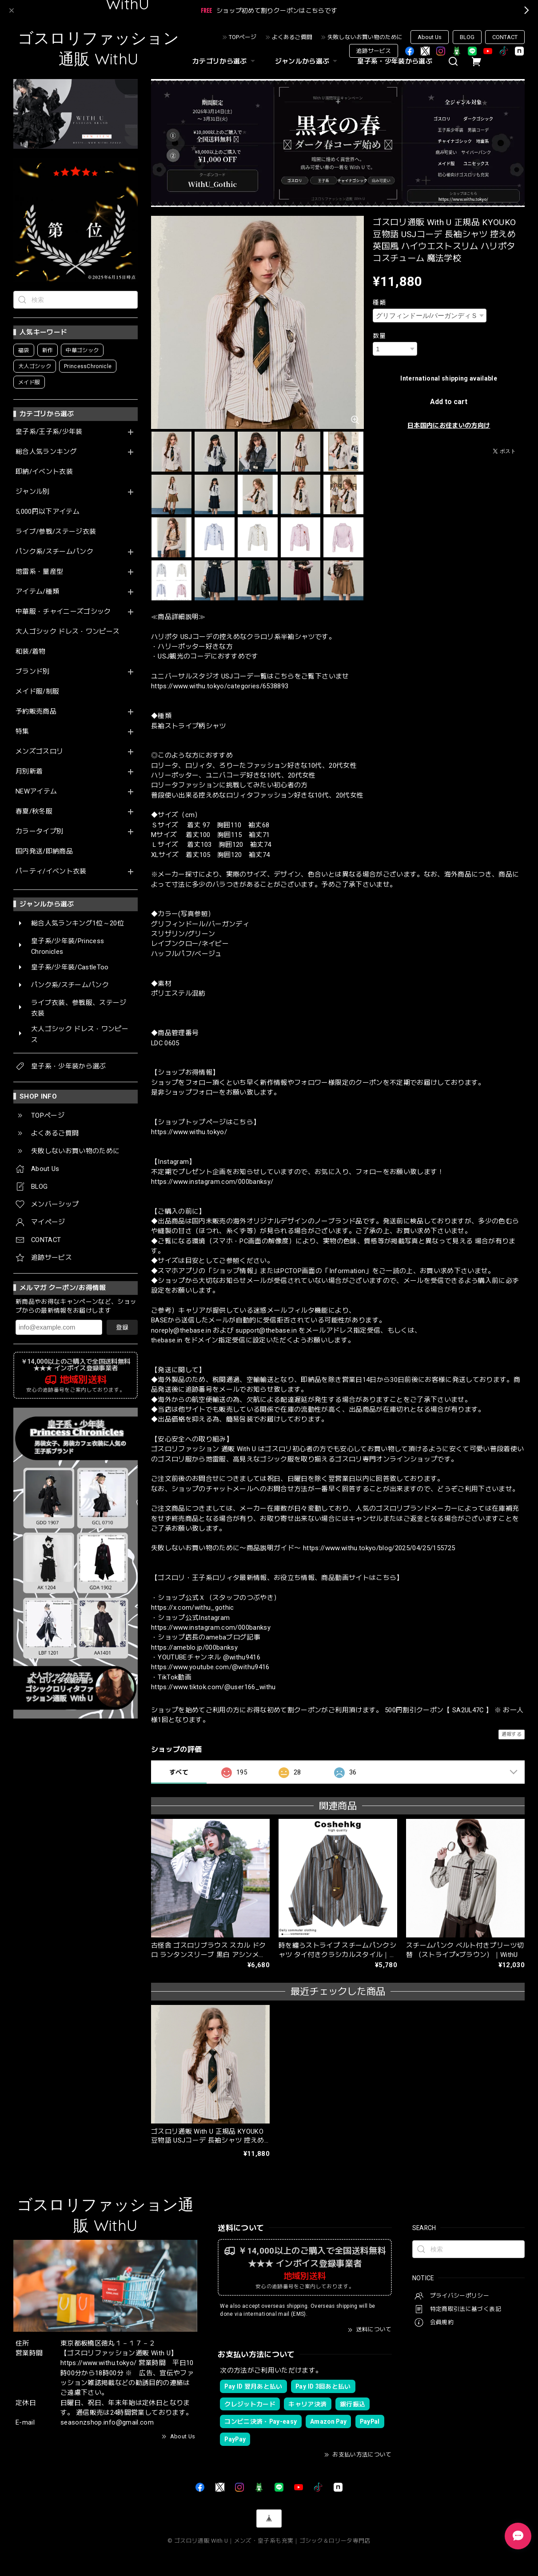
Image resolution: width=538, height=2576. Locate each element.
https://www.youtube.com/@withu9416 (210, 1667)
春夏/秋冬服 (34, 811)
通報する (512, 1734)
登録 (122, 1327)
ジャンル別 (33, 492)
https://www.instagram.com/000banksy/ (212, 1182)
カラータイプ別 (39, 831)
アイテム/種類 (37, 591)
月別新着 (29, 771)
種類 (379, 302)
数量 (379, 335)
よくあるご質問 (292, 37)
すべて (178, 1772)
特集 (22, 731)
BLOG (467, 37)
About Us (430, 37)
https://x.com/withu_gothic (192, 1607)
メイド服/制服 (37, 691)
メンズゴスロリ (39, 751)
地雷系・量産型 (39, 572)
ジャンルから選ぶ (307, 61)
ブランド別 (33, 671)
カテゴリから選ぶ (224, 61)
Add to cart (448, 401)
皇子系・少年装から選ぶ (394, 61)
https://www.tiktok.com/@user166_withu (213, 1687)
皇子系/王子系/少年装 (49, 432)
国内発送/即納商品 (44, 851)
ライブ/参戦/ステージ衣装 (56, 532)
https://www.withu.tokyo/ (189, 1132)
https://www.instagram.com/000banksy (211, 1627)
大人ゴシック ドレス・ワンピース (68, 631)
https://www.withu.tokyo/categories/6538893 (219, 686)
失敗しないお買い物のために (365, 37)
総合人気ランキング (46, 452)
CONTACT (505, 37)
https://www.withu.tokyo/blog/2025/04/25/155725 (379, 1548)
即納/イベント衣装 (44, 472)
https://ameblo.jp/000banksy (194, 1647)
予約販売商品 (36, 711)
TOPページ (242, 37)
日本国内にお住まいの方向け (448, 425)
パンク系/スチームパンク (54, 552)
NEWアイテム (36, 791)
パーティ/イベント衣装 (51, 871)
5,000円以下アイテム (48, 512)
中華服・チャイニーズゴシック (63, 611)
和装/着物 (31, 651)
